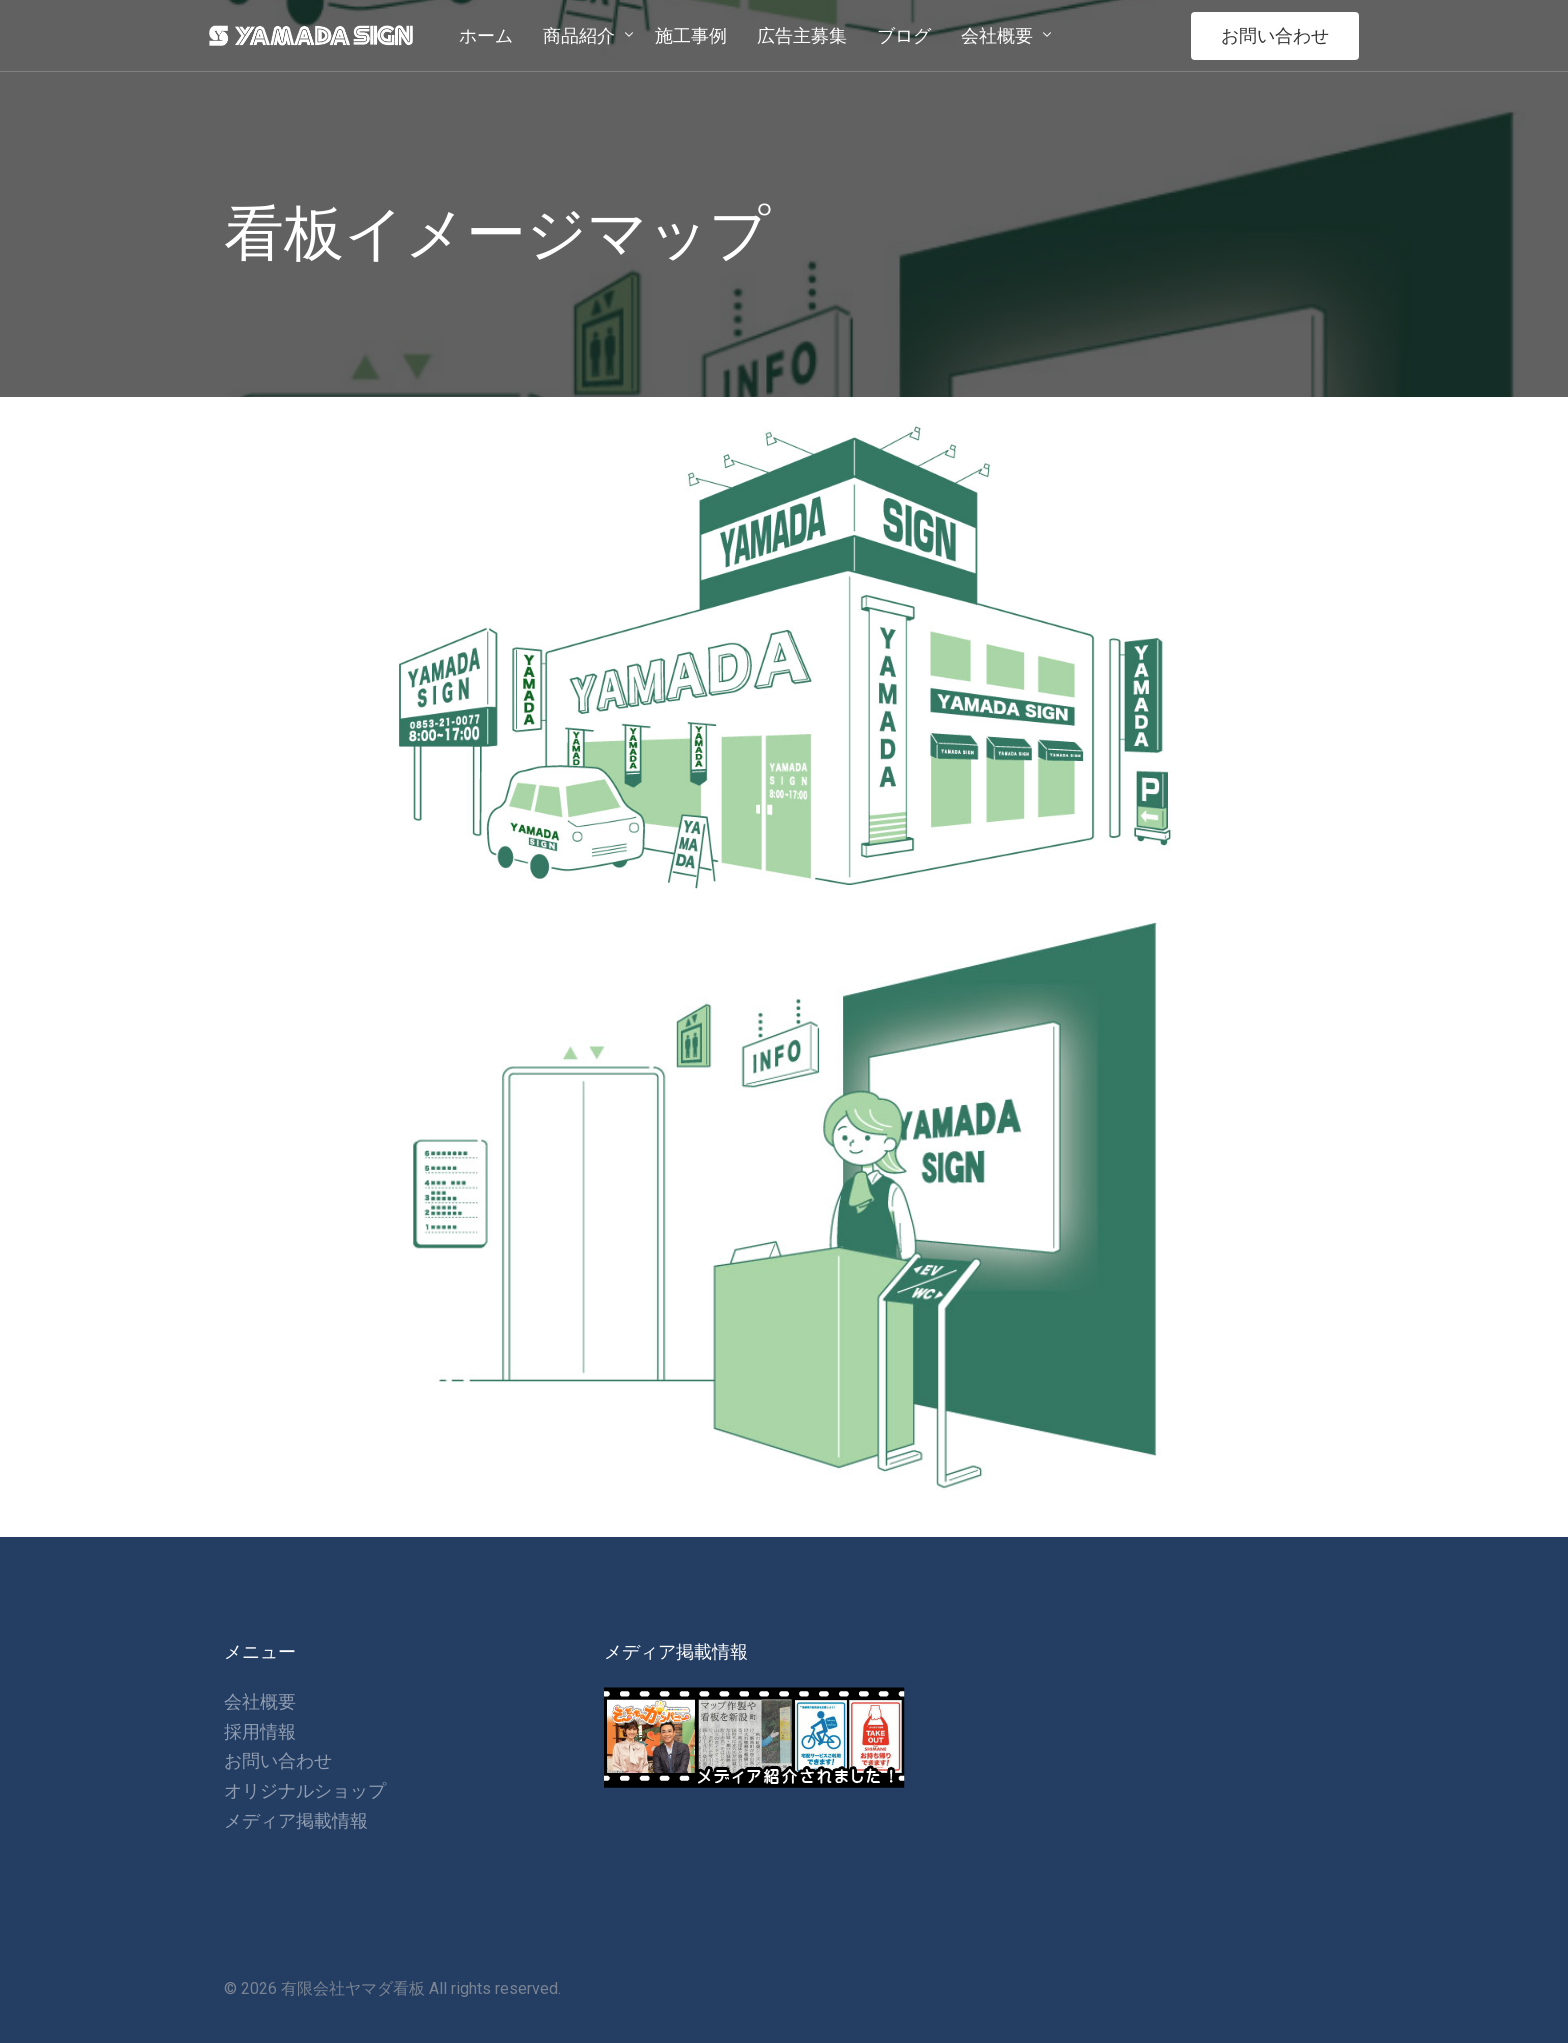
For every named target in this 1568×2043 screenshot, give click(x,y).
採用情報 (260, 1731)
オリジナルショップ (305, 1790)
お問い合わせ (1275, 35)
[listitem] (447, 731)
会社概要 (260, 1701)
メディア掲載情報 (296, 1820)
